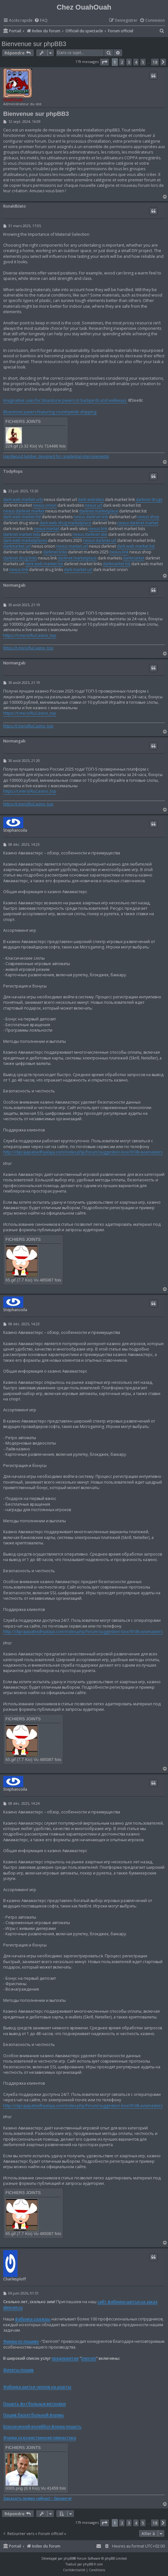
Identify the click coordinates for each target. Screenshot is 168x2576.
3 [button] (129, 62)
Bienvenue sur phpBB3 (34, 43)
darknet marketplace (98, 511)
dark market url (78, 569)
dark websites (91, 499)
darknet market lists (21, 534)
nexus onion (45, 505)
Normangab (14, 585)
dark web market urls (23, 499)
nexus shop (148, 516)
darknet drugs (149, 499)
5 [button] (143, 62)
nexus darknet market (23, 511)
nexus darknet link (90, 516)
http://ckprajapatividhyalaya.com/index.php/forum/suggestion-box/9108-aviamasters (83, 1152)
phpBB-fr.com (93, 2564)
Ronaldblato (14, 206)
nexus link (97, 528)
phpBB (68, 2558)
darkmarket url (17, 546)
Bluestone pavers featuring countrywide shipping (49, 412)
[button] (104, 62)
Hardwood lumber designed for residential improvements (56, 456)
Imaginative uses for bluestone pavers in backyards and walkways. (65, 400)
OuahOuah (13, 99)
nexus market (46, 528)
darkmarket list (116, 564)
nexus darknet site (90, 534)
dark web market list (22, 516)
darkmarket (133, 558)
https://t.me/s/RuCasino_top (29, 635)
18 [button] (155, 62)
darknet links (55, 552)
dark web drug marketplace (65, 523)
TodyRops (13, 471)
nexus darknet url (99, 540)
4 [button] (136, 62)
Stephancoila (15, 830)
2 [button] (122, 62)
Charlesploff (14, 2279)
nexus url (93, 505)
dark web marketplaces (25, 540)
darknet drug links (20, 558)
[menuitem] (41, 20)
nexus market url (72, 546)
